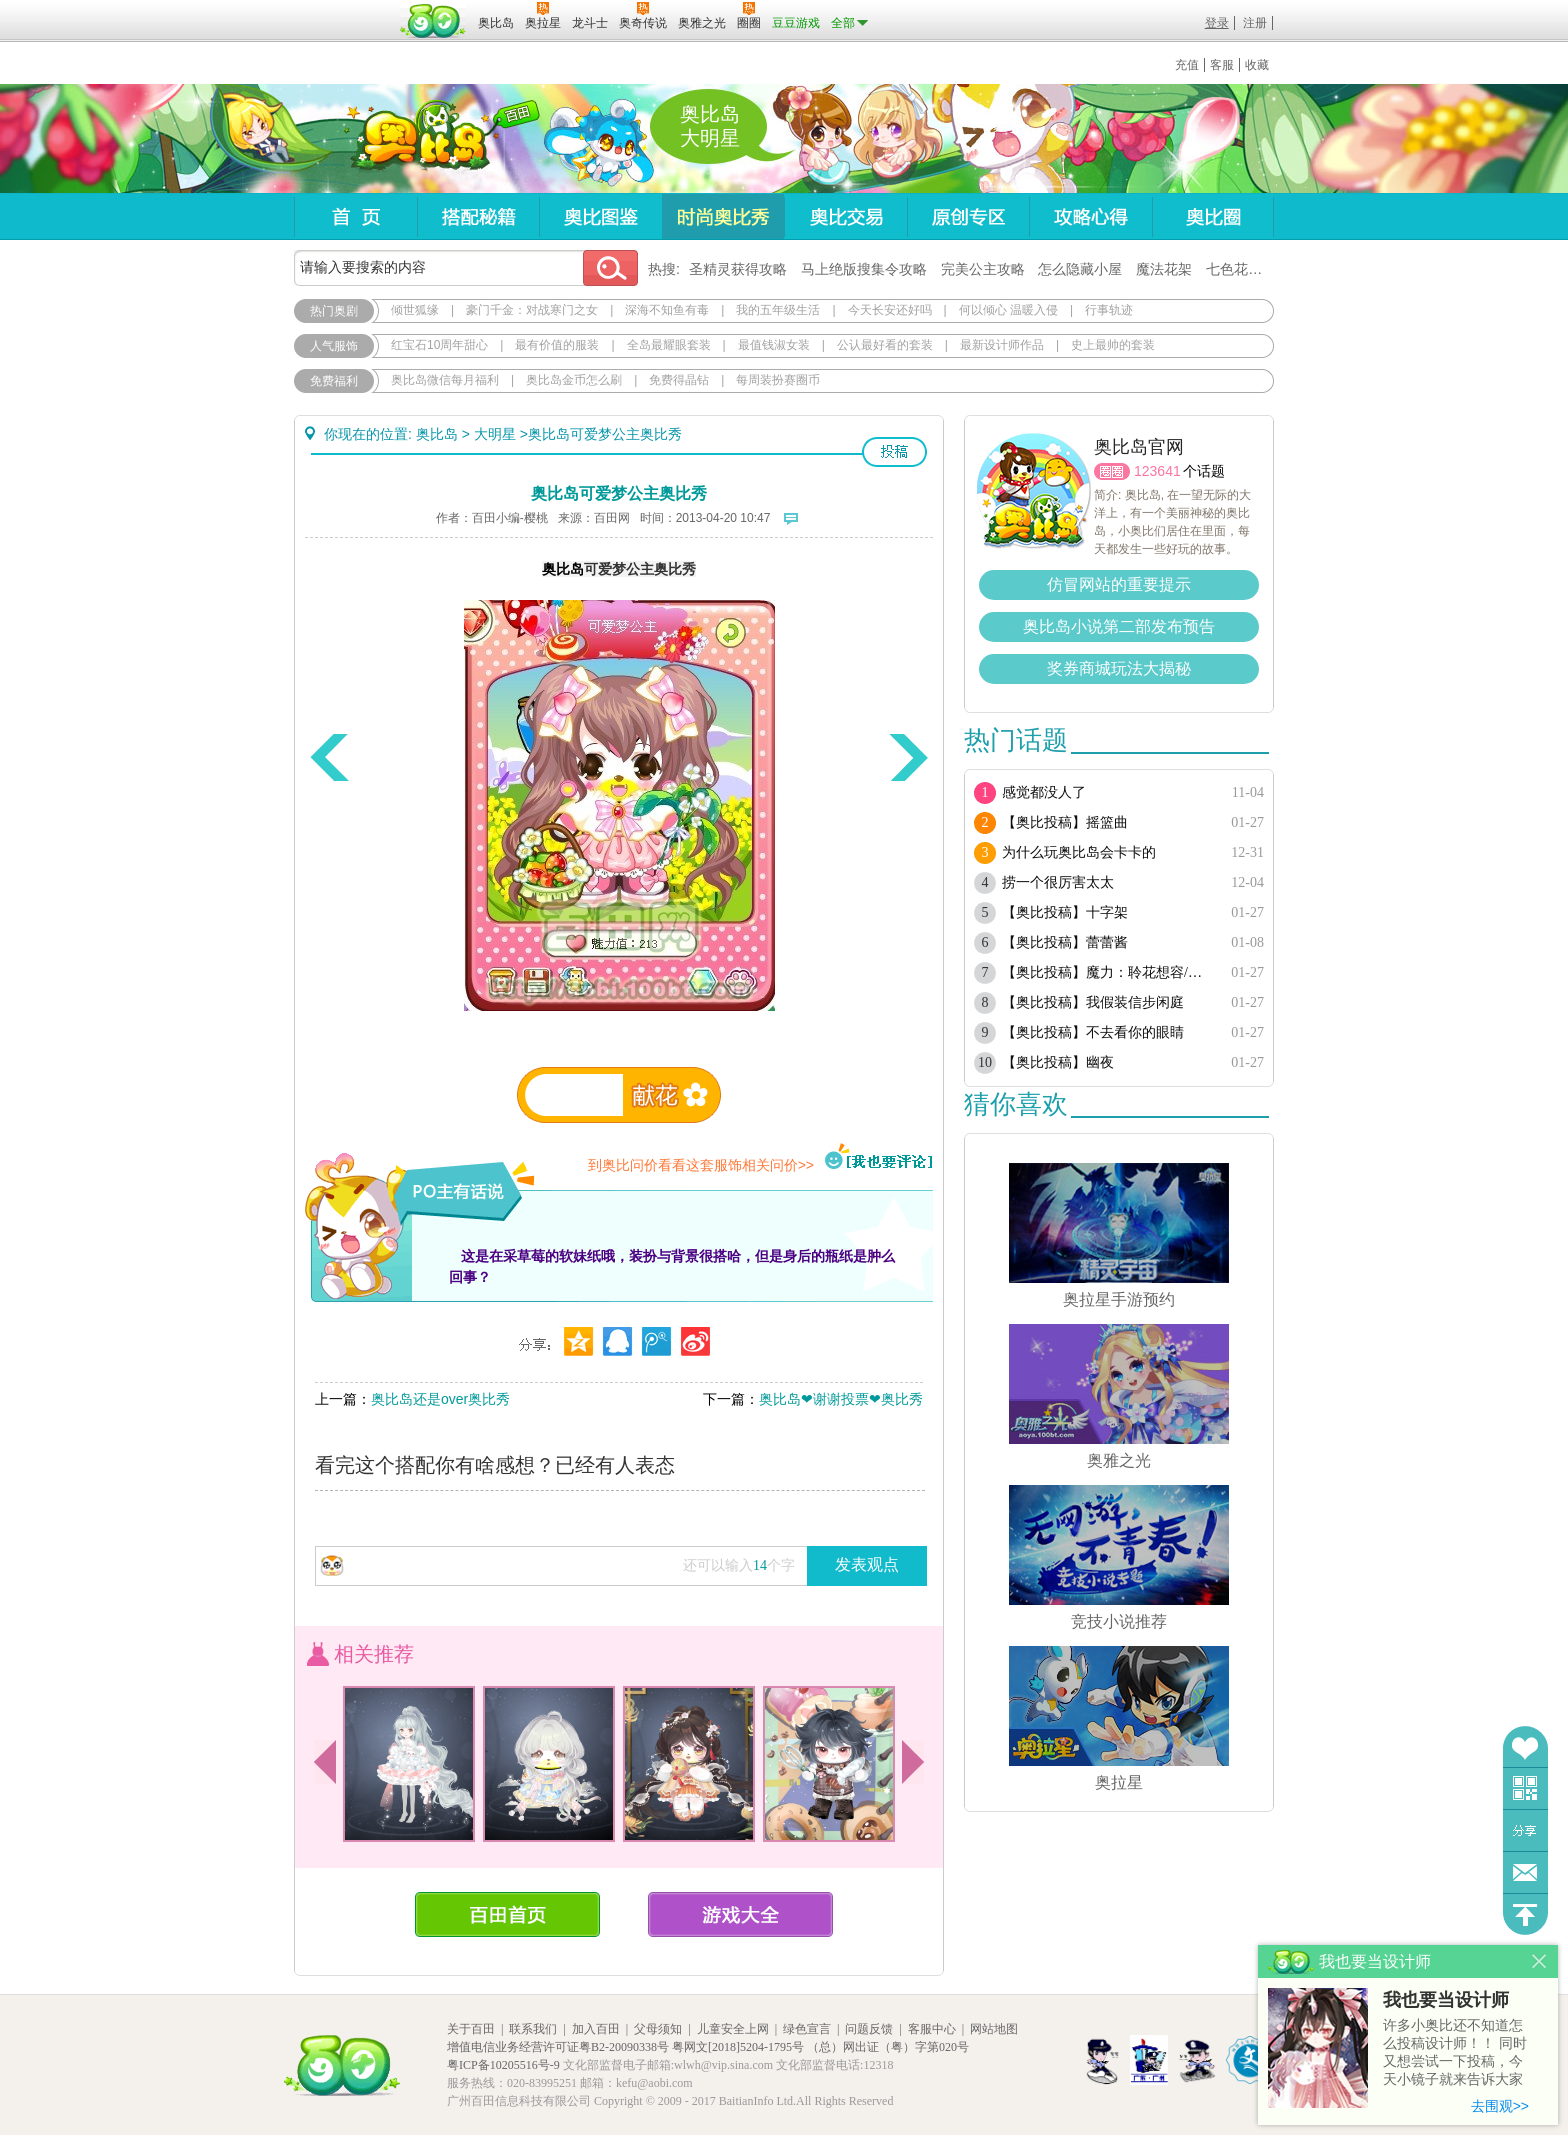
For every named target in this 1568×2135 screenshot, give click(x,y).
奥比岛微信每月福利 (445, 380)
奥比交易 (845, 216)
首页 (355, 216)
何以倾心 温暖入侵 (1008, 310)
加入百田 (596, 2029)
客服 (1222, 65)
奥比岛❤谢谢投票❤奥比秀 (841, 1399)
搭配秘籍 (478, 216)
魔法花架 (1164, 269)
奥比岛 (418, 139)
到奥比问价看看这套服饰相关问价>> (701, 1165)
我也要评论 (879, 1158)
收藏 (1257, 65)
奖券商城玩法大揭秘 (1119, 668)
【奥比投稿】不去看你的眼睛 (1093, 1032)
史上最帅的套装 (1113, 345)
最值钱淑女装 (774, 345)
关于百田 (471, 2029)
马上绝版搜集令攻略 (864, 269)
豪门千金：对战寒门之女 (532, 310)
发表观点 (867, 1564)
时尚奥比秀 (723, 216)
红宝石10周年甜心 (439, 345)
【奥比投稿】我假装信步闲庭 (1093, 1002)
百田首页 (507, 1914)
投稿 (894, 452)
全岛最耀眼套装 (669, 345)
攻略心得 (1090, 216)
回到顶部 (1525, 1914)
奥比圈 (1213, 216)
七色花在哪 (1241, 269)
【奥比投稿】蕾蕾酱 (1065, 942)
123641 (1157, 471)
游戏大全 (740, 1914)
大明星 (495, 434)
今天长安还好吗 (890, 310)
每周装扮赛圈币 (778, 380)
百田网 (433, 21)
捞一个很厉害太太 (1058, 882)
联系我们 (533, 2029)
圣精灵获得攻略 (738, 269)
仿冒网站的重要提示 (1119, 584)
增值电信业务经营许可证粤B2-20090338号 (558, 2047)
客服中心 (932, 2029)
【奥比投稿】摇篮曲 (1065, 822)
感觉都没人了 (1044, 792)
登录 (1217, 23)
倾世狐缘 (415, 310)
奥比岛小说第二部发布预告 (1119, 626)
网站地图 (994, 2029)
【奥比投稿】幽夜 (1058, 1062)
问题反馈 (1525, 1872)
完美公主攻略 (983, 269)
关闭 (1539, 1961)
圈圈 (1112, 471)
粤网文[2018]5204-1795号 (738, 2047)
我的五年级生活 (778, 310)
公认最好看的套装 (885, 345)
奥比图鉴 (600, 216)
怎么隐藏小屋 (1080, 269)
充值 (1187, 65)
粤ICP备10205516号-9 (503, 2065)
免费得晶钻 (679, 380)
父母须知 (658, 2029)
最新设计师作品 (1002, 345)
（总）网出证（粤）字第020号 (888, 2047)
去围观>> (1500, 2106)
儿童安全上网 (733, 2029)
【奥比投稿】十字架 (1065, 912)
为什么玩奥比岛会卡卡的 (1079, 852)
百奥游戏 (344, 9)
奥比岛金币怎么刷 (574, 380)
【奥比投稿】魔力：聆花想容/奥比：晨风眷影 (1106, 972)
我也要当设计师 (1446, 2000)
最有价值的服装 (557, 345)
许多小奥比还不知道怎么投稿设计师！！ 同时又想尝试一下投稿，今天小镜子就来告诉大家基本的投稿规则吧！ (1455, 2053)
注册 (1255, 23)
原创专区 (968, 216)
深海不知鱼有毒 (667, 310)
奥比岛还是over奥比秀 (440, 1399)
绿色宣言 (807, 2029)
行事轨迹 (1109, 310)
